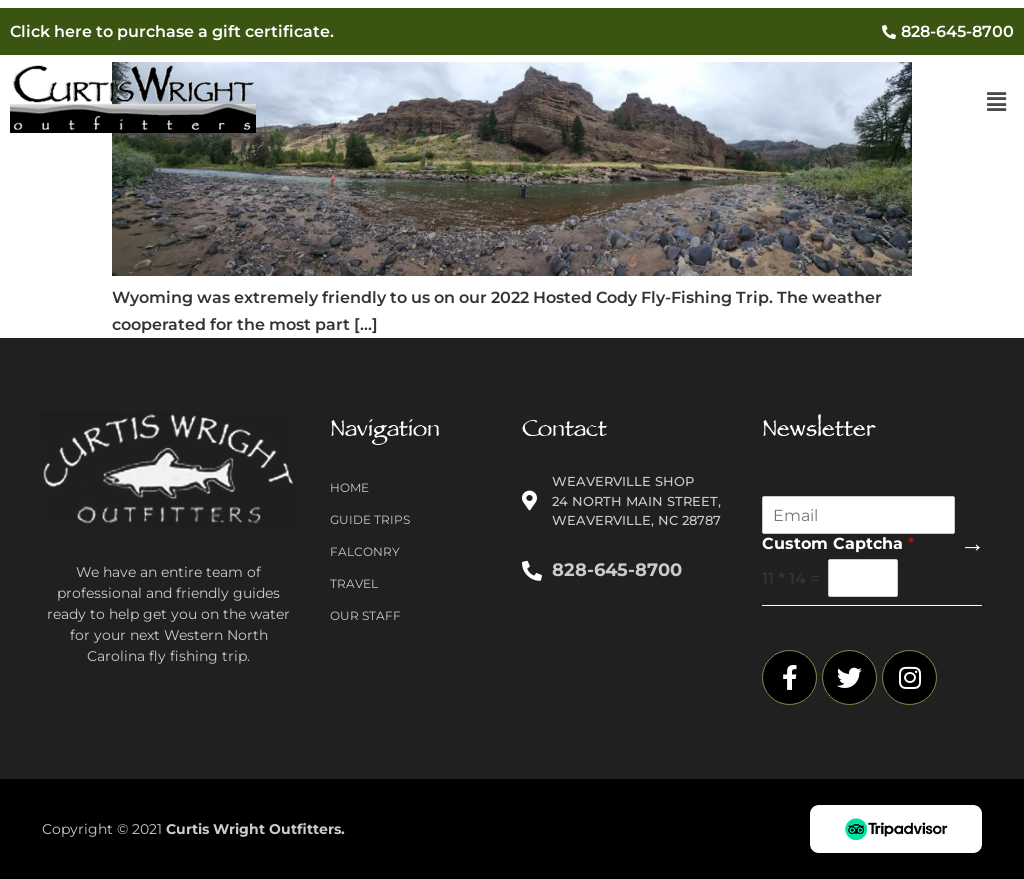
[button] (997, 103)
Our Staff (365, 615)
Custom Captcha (838, 543)
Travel (354, 583)
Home (349, 487)
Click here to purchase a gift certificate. (172, 31)
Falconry (365, 551)
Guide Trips (370, 519)
